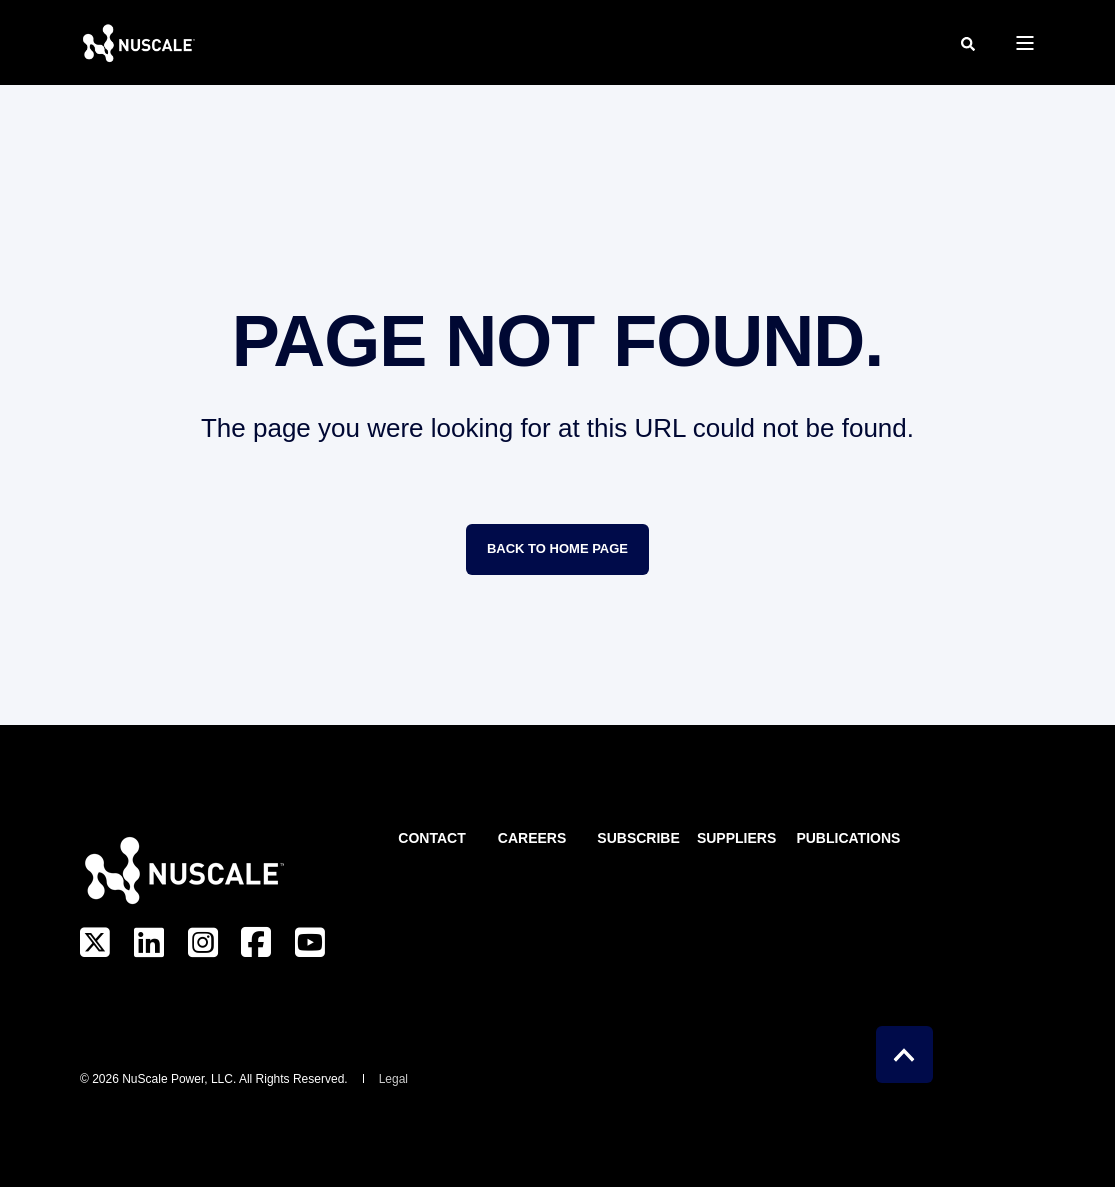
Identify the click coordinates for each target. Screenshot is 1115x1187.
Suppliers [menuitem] (735, 838)
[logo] (182, 870)
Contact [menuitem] (431, 838)
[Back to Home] (137, 42)
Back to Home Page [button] (557, 548)
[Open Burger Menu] (1025, 43)
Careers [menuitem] (532, 838)
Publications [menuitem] (834, 838)
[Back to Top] (904, 1054)
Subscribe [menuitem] (635, 838)
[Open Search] (968, 43)
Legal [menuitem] (393, 1079)
